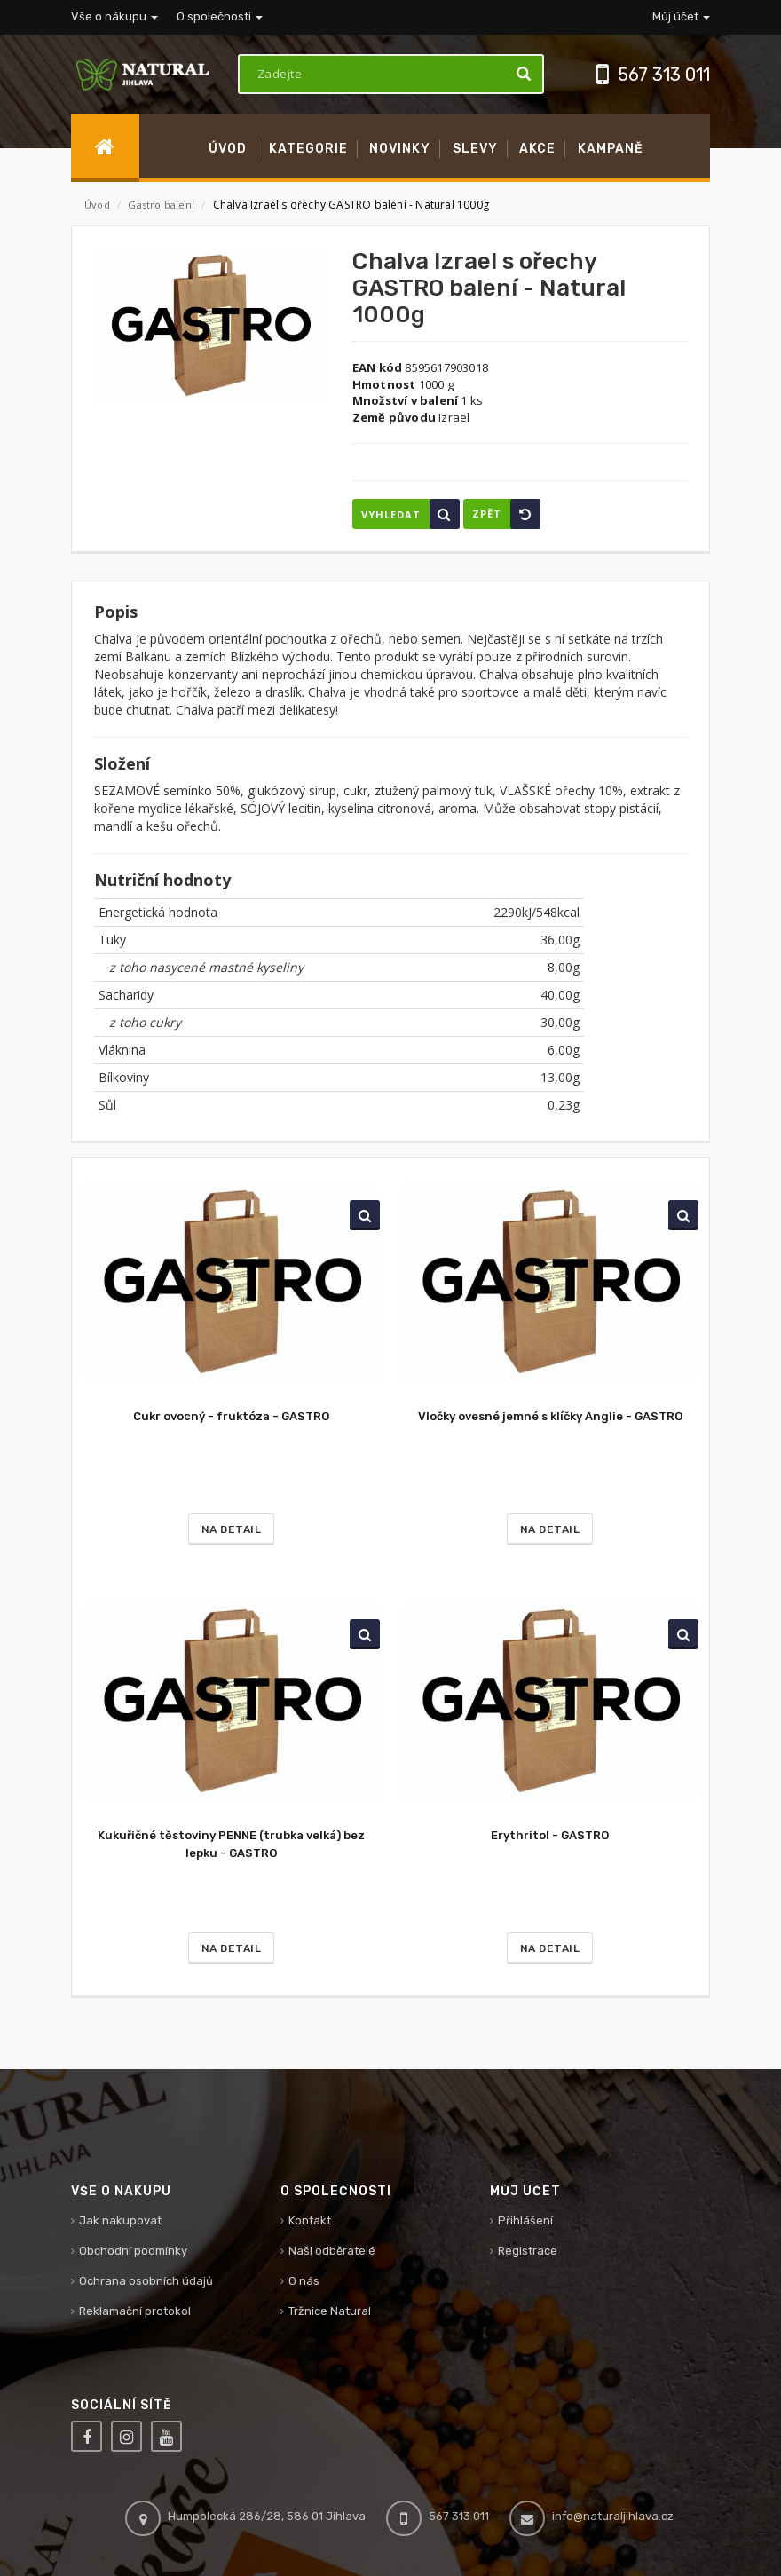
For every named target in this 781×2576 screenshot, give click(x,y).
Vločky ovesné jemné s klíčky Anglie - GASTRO (550, 1416)
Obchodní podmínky (133, 2250)
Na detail (231, 1529)
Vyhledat (410, 514)
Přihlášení (525, 2220)
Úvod (97, 204)
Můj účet (681, 16)
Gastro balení (162, 204)
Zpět (506, 514)
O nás (304, 2281)
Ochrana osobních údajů (146, 2281)
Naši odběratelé (331, 2250)
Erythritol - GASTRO (550, 1835)
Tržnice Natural (329, 2311)
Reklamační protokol (135, 2311)
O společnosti (220, 16)
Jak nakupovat (120, 2220)
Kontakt (309, 2220)
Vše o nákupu (114, 16)
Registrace (527, 2250)
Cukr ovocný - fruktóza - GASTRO (231, 1416)
